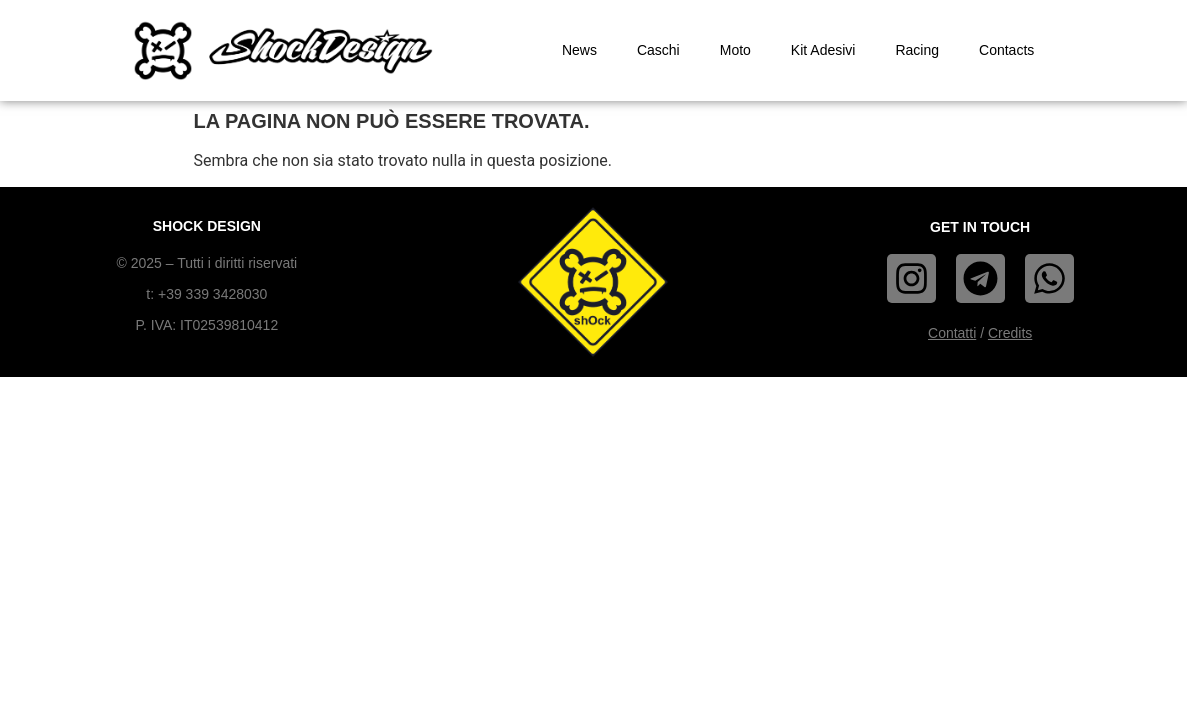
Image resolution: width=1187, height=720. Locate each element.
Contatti (952, 333)
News (579, 50)
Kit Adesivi (823, 50)
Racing (917, 50)
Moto (735, 50)
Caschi (658, 50)
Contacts (1006, 50)
